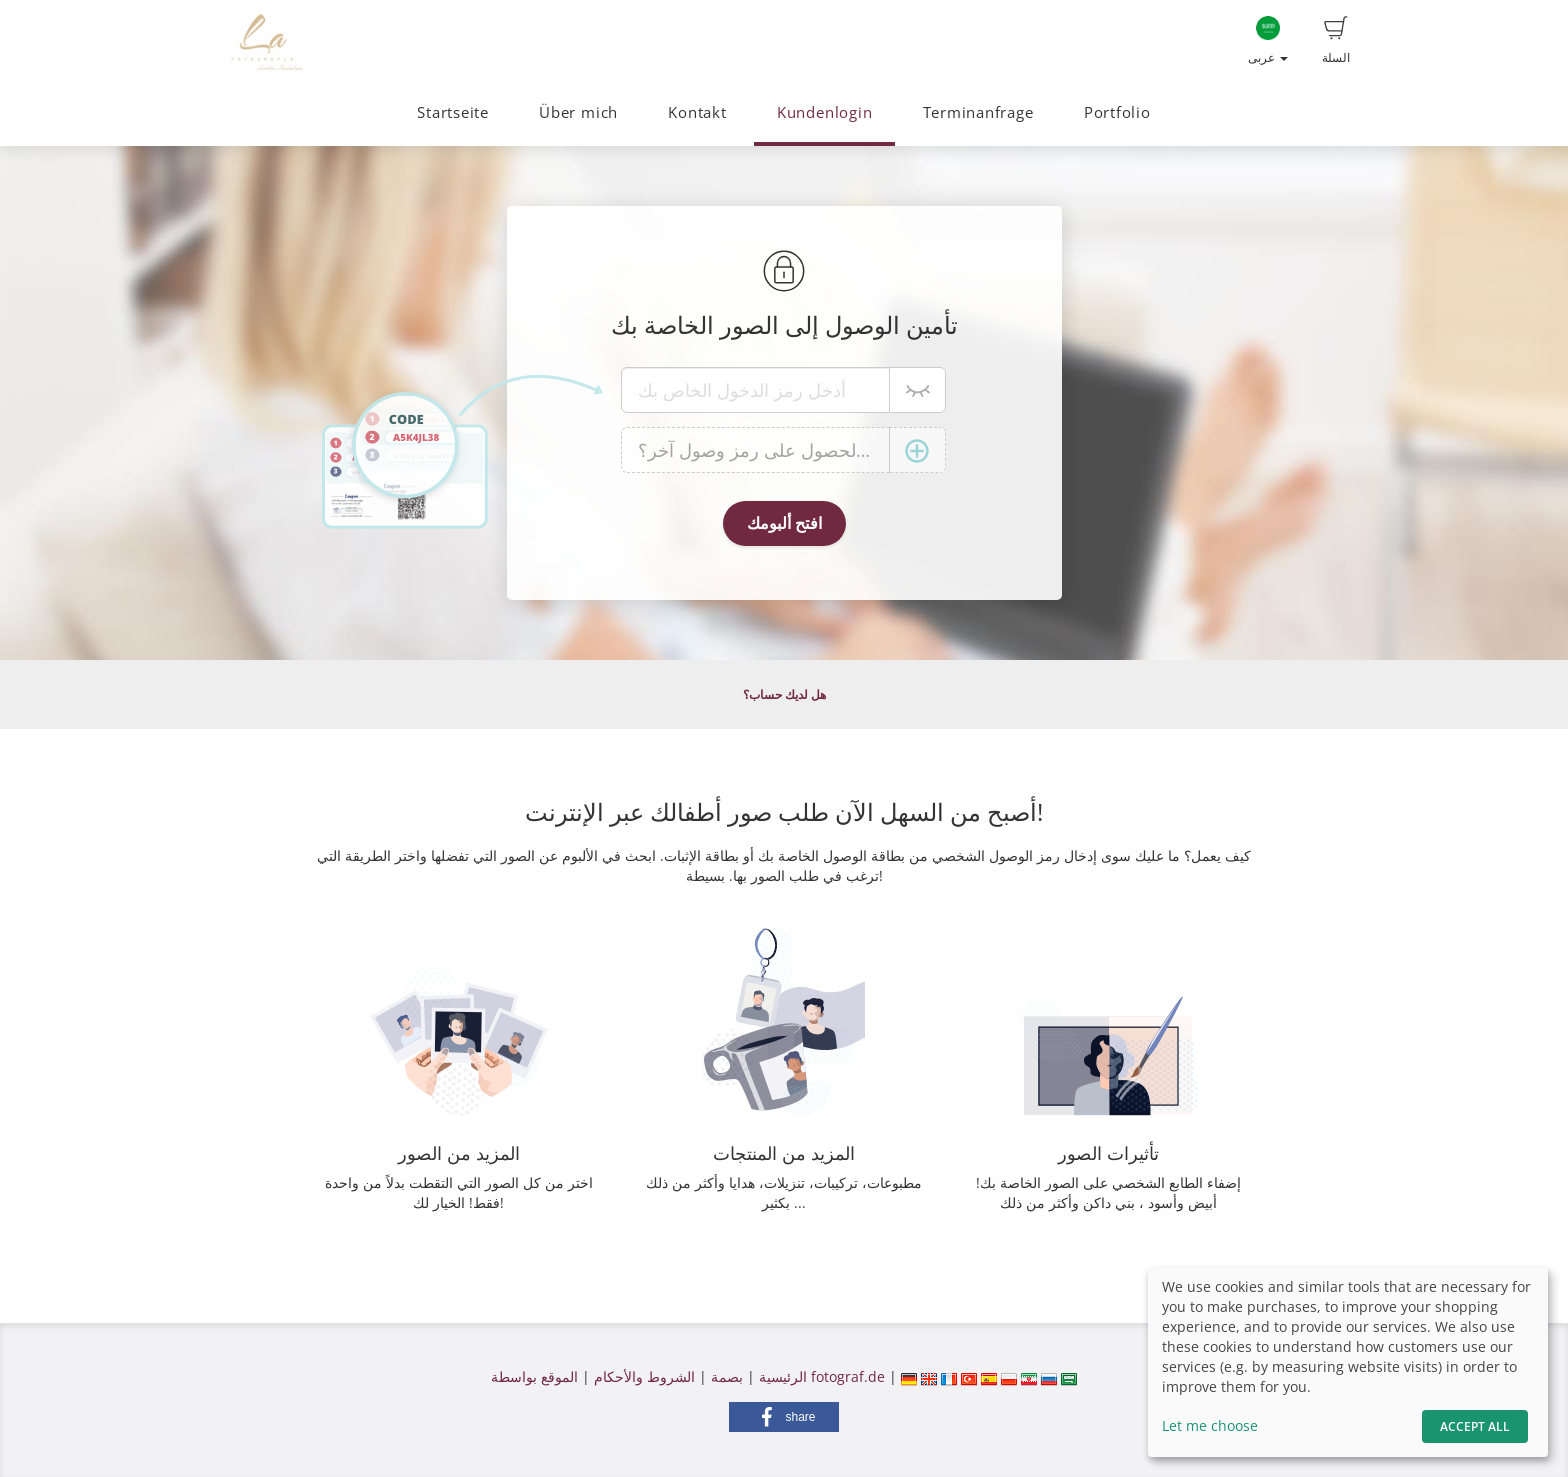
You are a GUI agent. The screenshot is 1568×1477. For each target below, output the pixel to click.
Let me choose (1210, 1425)
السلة (1336, 41)
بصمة (725, 1376)
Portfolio (1117, 112)
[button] (784, 1417)
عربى (1268, 41)
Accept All (1475, 1426)
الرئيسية (781, 1376)
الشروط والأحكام (644, 1376)
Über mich (578, 112)
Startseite (453, 112)
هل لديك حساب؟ (784, 694)
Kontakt (697, 112)
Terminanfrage (978, 112)
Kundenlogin (824, 112)
